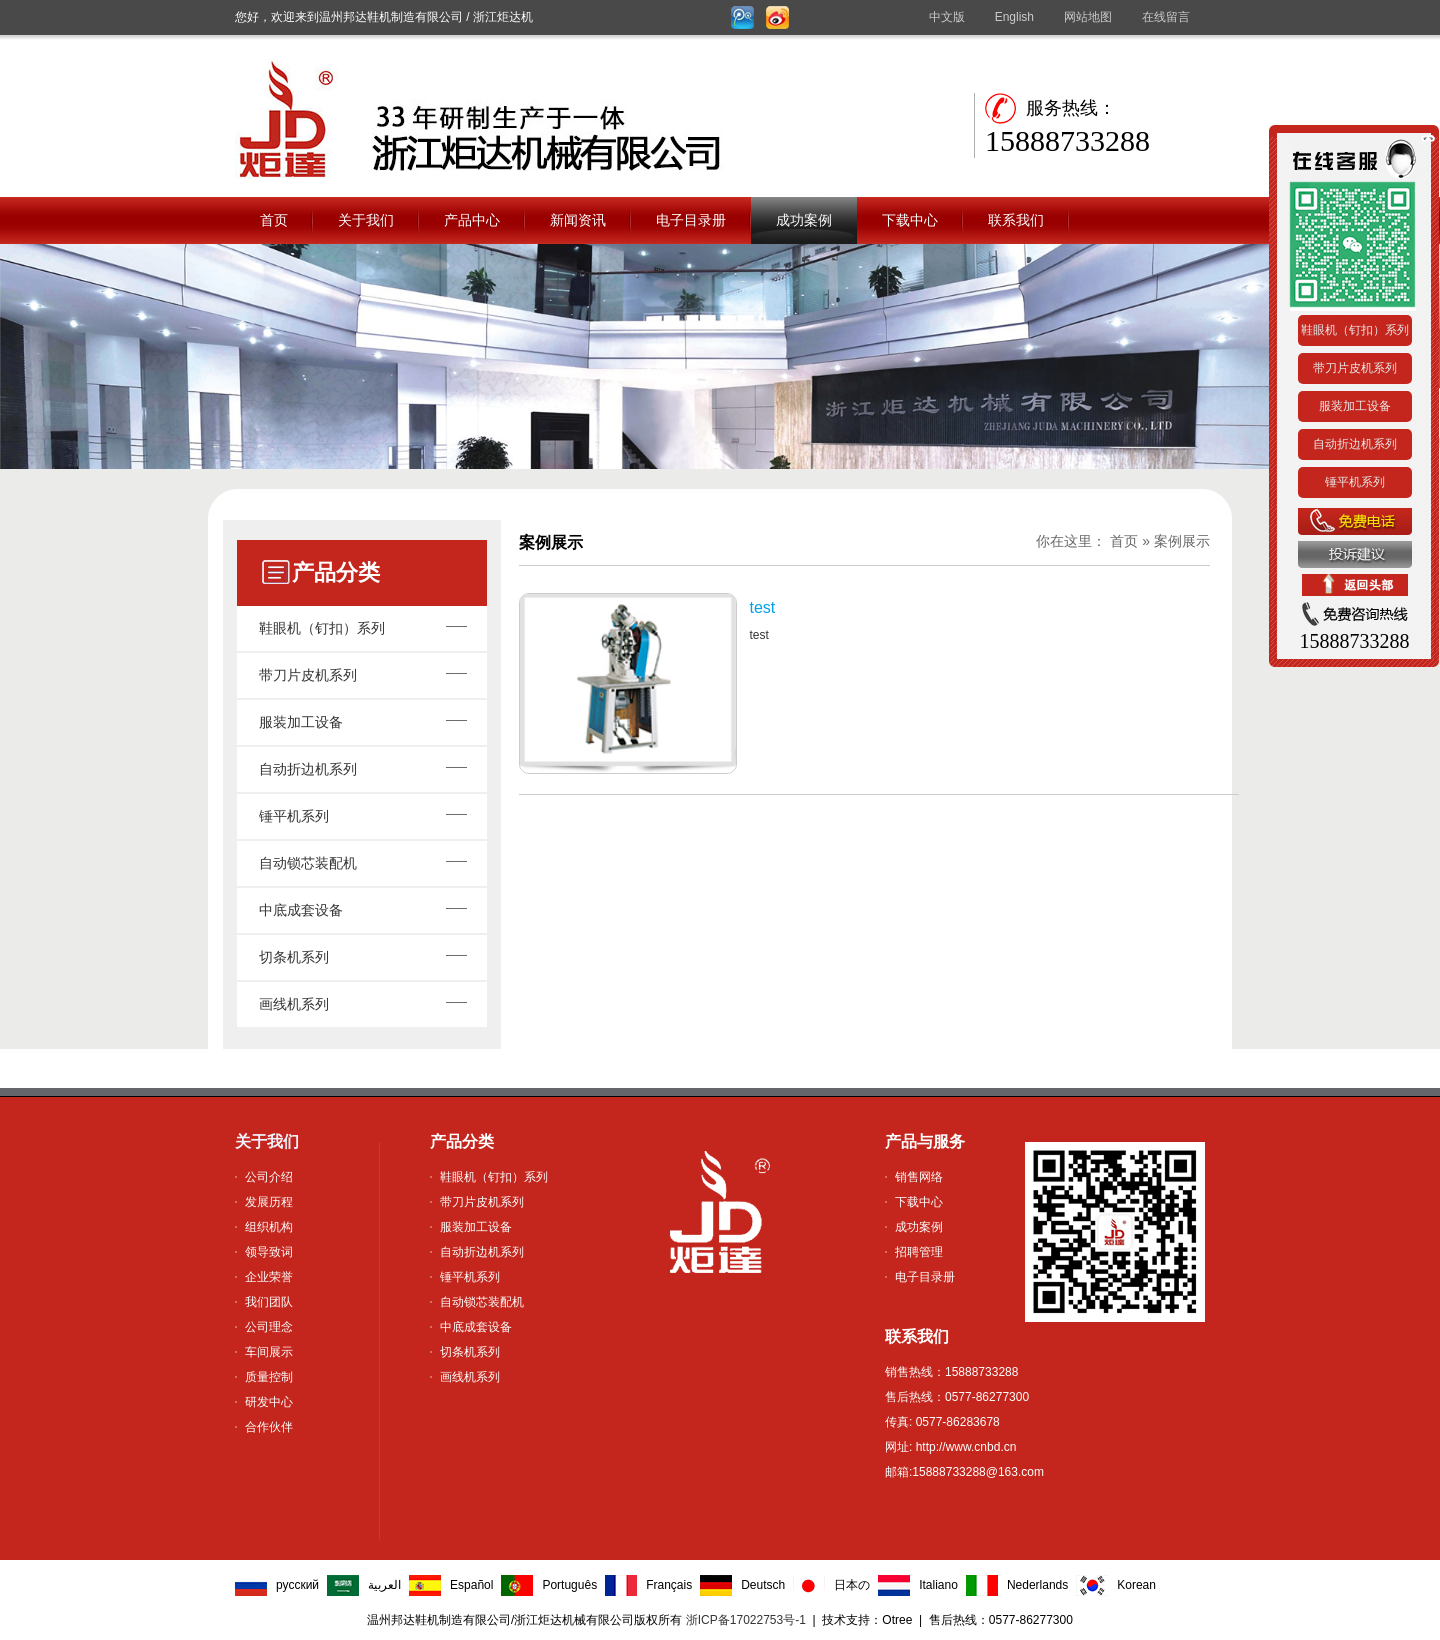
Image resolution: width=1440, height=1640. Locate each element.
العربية (384, 1585)
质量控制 (269, 1377)
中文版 (947, 17)
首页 (274, 220)
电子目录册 (691, 220)
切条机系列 (294, 957)
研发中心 (269, 1402)
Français (669, 1585)
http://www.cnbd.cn (964, 1447)
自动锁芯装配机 (308, 863)
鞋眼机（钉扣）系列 (322, 628)
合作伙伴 (269, 1427)
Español (471, 1585)
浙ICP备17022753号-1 (746, 1620)
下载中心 (910, 220)
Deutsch (763, 1585)
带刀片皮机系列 (308, 675)
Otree (897, 1620)
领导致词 (269, 1252)
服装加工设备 (301, 722)
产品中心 (472, 220)
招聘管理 (919, 1252)
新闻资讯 (578, 220)
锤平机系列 (294, 816)
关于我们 (366, 220)
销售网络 (919, 1177)
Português (569, 1585)
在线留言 (1166, 17)
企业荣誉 (269, 1277)
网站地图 (1088, 17)
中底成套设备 (301, 910)
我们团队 (269, 1302)
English (1014, 17)
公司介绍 (269, 1177)
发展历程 (269, 1202)
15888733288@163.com (978, 1472)
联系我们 (1016, 220)
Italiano (938, 1585)
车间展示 (269, 1352)
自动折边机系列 (308, 769)
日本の (852, 1585)
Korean (1136, 1585)
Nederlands (1037, 1585)
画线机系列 (294, 1004)
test (762, 607)
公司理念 (269, 1327)
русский (297, 1585)
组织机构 (269, 1227)
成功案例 (804, 220)
